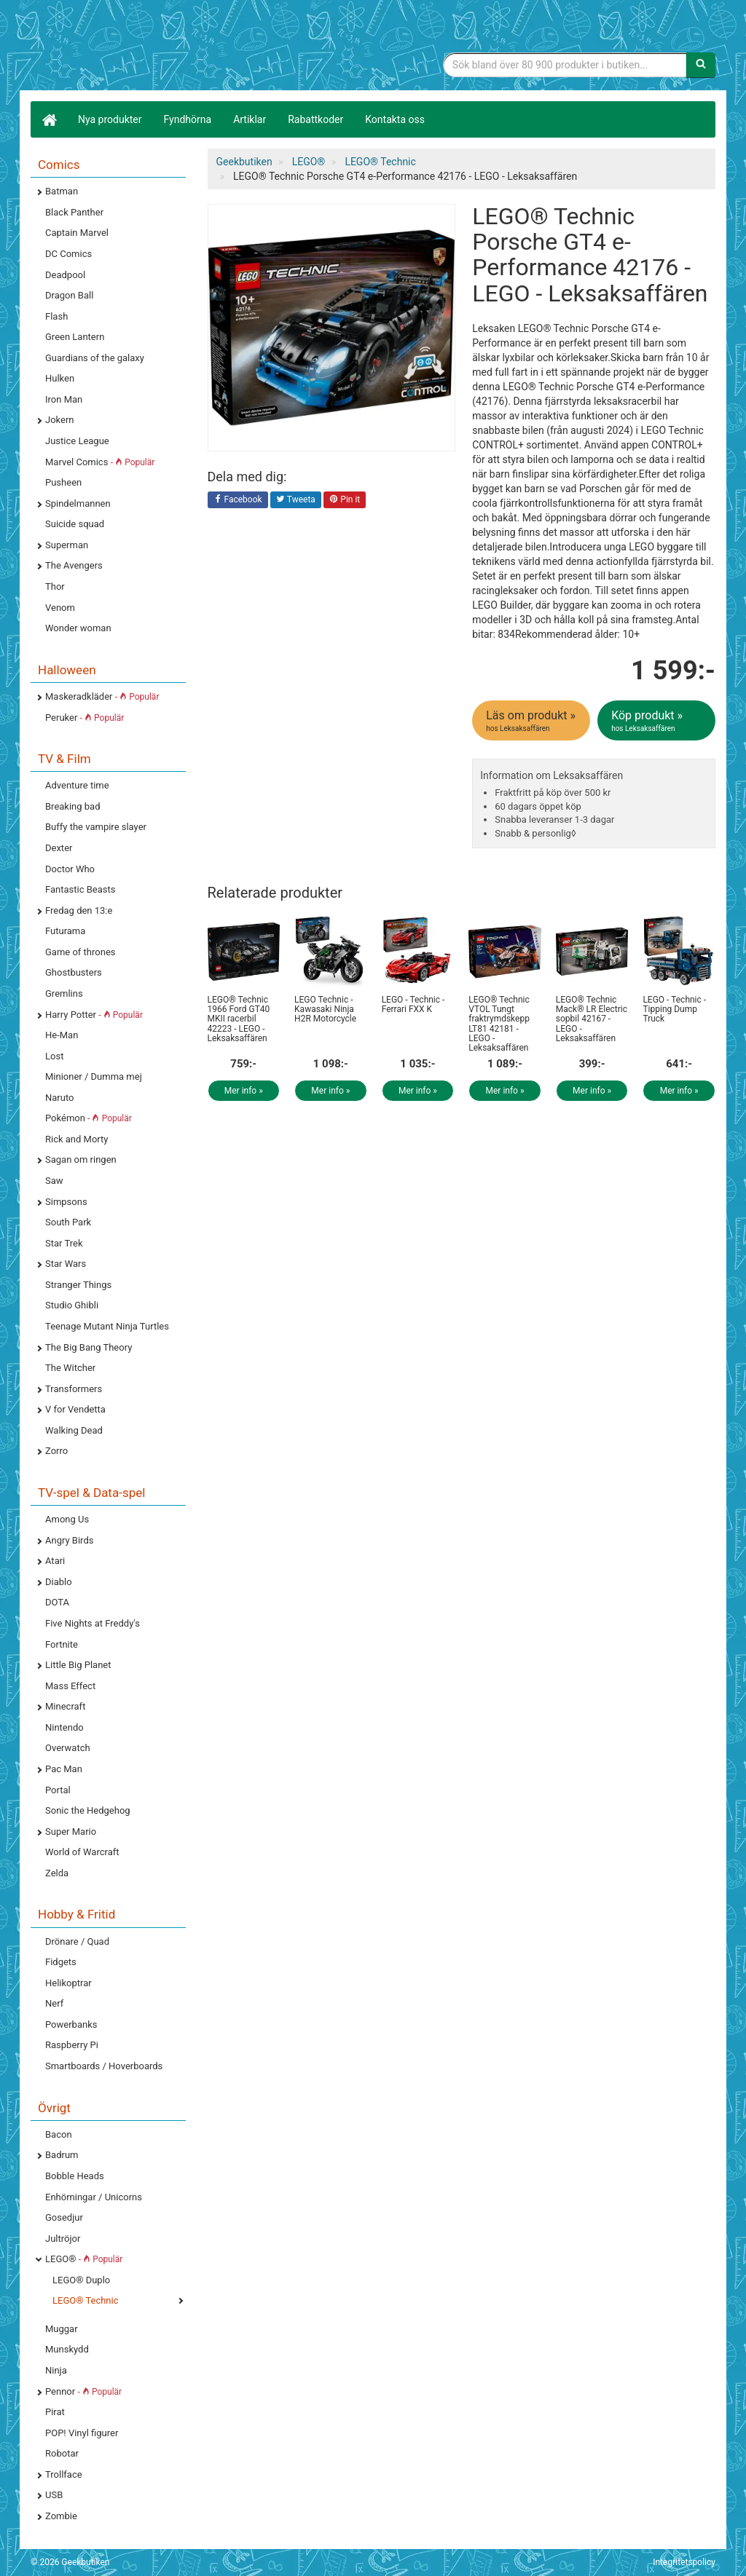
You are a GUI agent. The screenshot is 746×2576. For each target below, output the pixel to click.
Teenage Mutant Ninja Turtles (107, 1326)
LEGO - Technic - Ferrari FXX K (413, 1004)
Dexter (58, 847)
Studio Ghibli (71, 1305)
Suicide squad (74, 523)
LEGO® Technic (85, 2300)
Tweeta (295, 500)
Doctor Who (70, 869)
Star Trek (63, 1243)
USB (54, 2494)
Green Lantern (74, 336)
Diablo (58, 1581)
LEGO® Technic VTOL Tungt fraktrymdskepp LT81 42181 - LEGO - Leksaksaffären (499, 1024)
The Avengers (74, 565)
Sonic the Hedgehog (87, 1810)
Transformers (73, 1388)
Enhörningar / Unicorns (93, 2197)
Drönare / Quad (77, 1941)
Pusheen (63, 482)
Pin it (344, 500)
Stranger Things (78, 1284)
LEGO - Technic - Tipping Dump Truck (674, 1009)
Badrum (61, 2154)
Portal (58, 1790)
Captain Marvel (77, 232)
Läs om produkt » (532, 720)
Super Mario (70, 1831)
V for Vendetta (75, 1409)
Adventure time (77, 785)
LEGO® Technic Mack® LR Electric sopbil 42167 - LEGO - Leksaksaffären (591, 1019)
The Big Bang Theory (88, 1347)
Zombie (61, 2515)
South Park (68, 1222)
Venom (60, 607)
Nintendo (64, 1727)
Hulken (59, 378)
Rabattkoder (315, 119)
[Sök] (700, 64)
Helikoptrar (68, 1983)
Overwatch (67, 1747)
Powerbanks (71, 2024)
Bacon (58, 2134)
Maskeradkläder (102, 696)
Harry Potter (94, 1014)
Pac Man (63, 1768)
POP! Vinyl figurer (81, 2432)
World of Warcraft (82, 1851)
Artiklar (249, 119)
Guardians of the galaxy (94, 357)
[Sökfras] (565, 64)
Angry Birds (69, 1540)
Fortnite (61, 1644)
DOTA (57, 1602)
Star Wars (65, 1263)
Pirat (55, 2411)
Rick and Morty (77, 1139)
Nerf (54, 2003)
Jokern (59, 419)
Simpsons (66, 1201)
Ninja (56, 2370)
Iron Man (63, 399)
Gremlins (64, 993)
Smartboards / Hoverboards (103, 2066)
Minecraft (65, 1706)
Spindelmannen (78, 503)
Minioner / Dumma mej (93, 1076)
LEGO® (83, 2258)
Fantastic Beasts (80, 889)
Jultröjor (62, 2238)
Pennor (83, 2391)
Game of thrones (80, 952)
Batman (61, 191)
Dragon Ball (69, 295)
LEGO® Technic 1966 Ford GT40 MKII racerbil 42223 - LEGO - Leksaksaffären (239, 1019)
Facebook (237, 500)
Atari (55, 1560)
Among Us (67, 1519)
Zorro (56, 1450)
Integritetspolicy (684, 2562)
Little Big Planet (78, 1664)
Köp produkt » (657, 720)
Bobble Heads (74, 2175)
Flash (56, 316)
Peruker (84, 717)
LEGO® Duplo (81, 2280)
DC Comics (68, 253)
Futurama (65, 930)
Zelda (56, 1873)
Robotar (62, 2453)
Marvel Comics (99, 462)
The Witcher (70, 1367)
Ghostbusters (73, 972)
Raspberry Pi (71, 2044)
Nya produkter (110, 119)
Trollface (63, 2474)
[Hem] (49, 119)
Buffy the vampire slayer (95, 826)
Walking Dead (74, 1430)
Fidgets (60, 1961)
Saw (54, 1180)
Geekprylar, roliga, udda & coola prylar (140, 47)
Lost (54, 1056)
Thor (55, 586)
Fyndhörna (188, 119)
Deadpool (65, 274)
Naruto (59, 1097)
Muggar (61, 2328)
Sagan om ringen (81, 1159)
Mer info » (243, 1091)
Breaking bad (73, 806)
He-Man (61, 1035)
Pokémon (88, 1118)
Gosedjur (64, 2217)
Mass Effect (70, 1685)
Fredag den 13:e (78, 910)
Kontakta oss (395, 119)
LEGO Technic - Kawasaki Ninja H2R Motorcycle (325, 1009)
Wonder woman (78, 628)
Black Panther (74, 212)
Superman (66, 545)
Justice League (77, 440)
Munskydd (67, 2349)
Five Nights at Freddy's (92, 1623)
